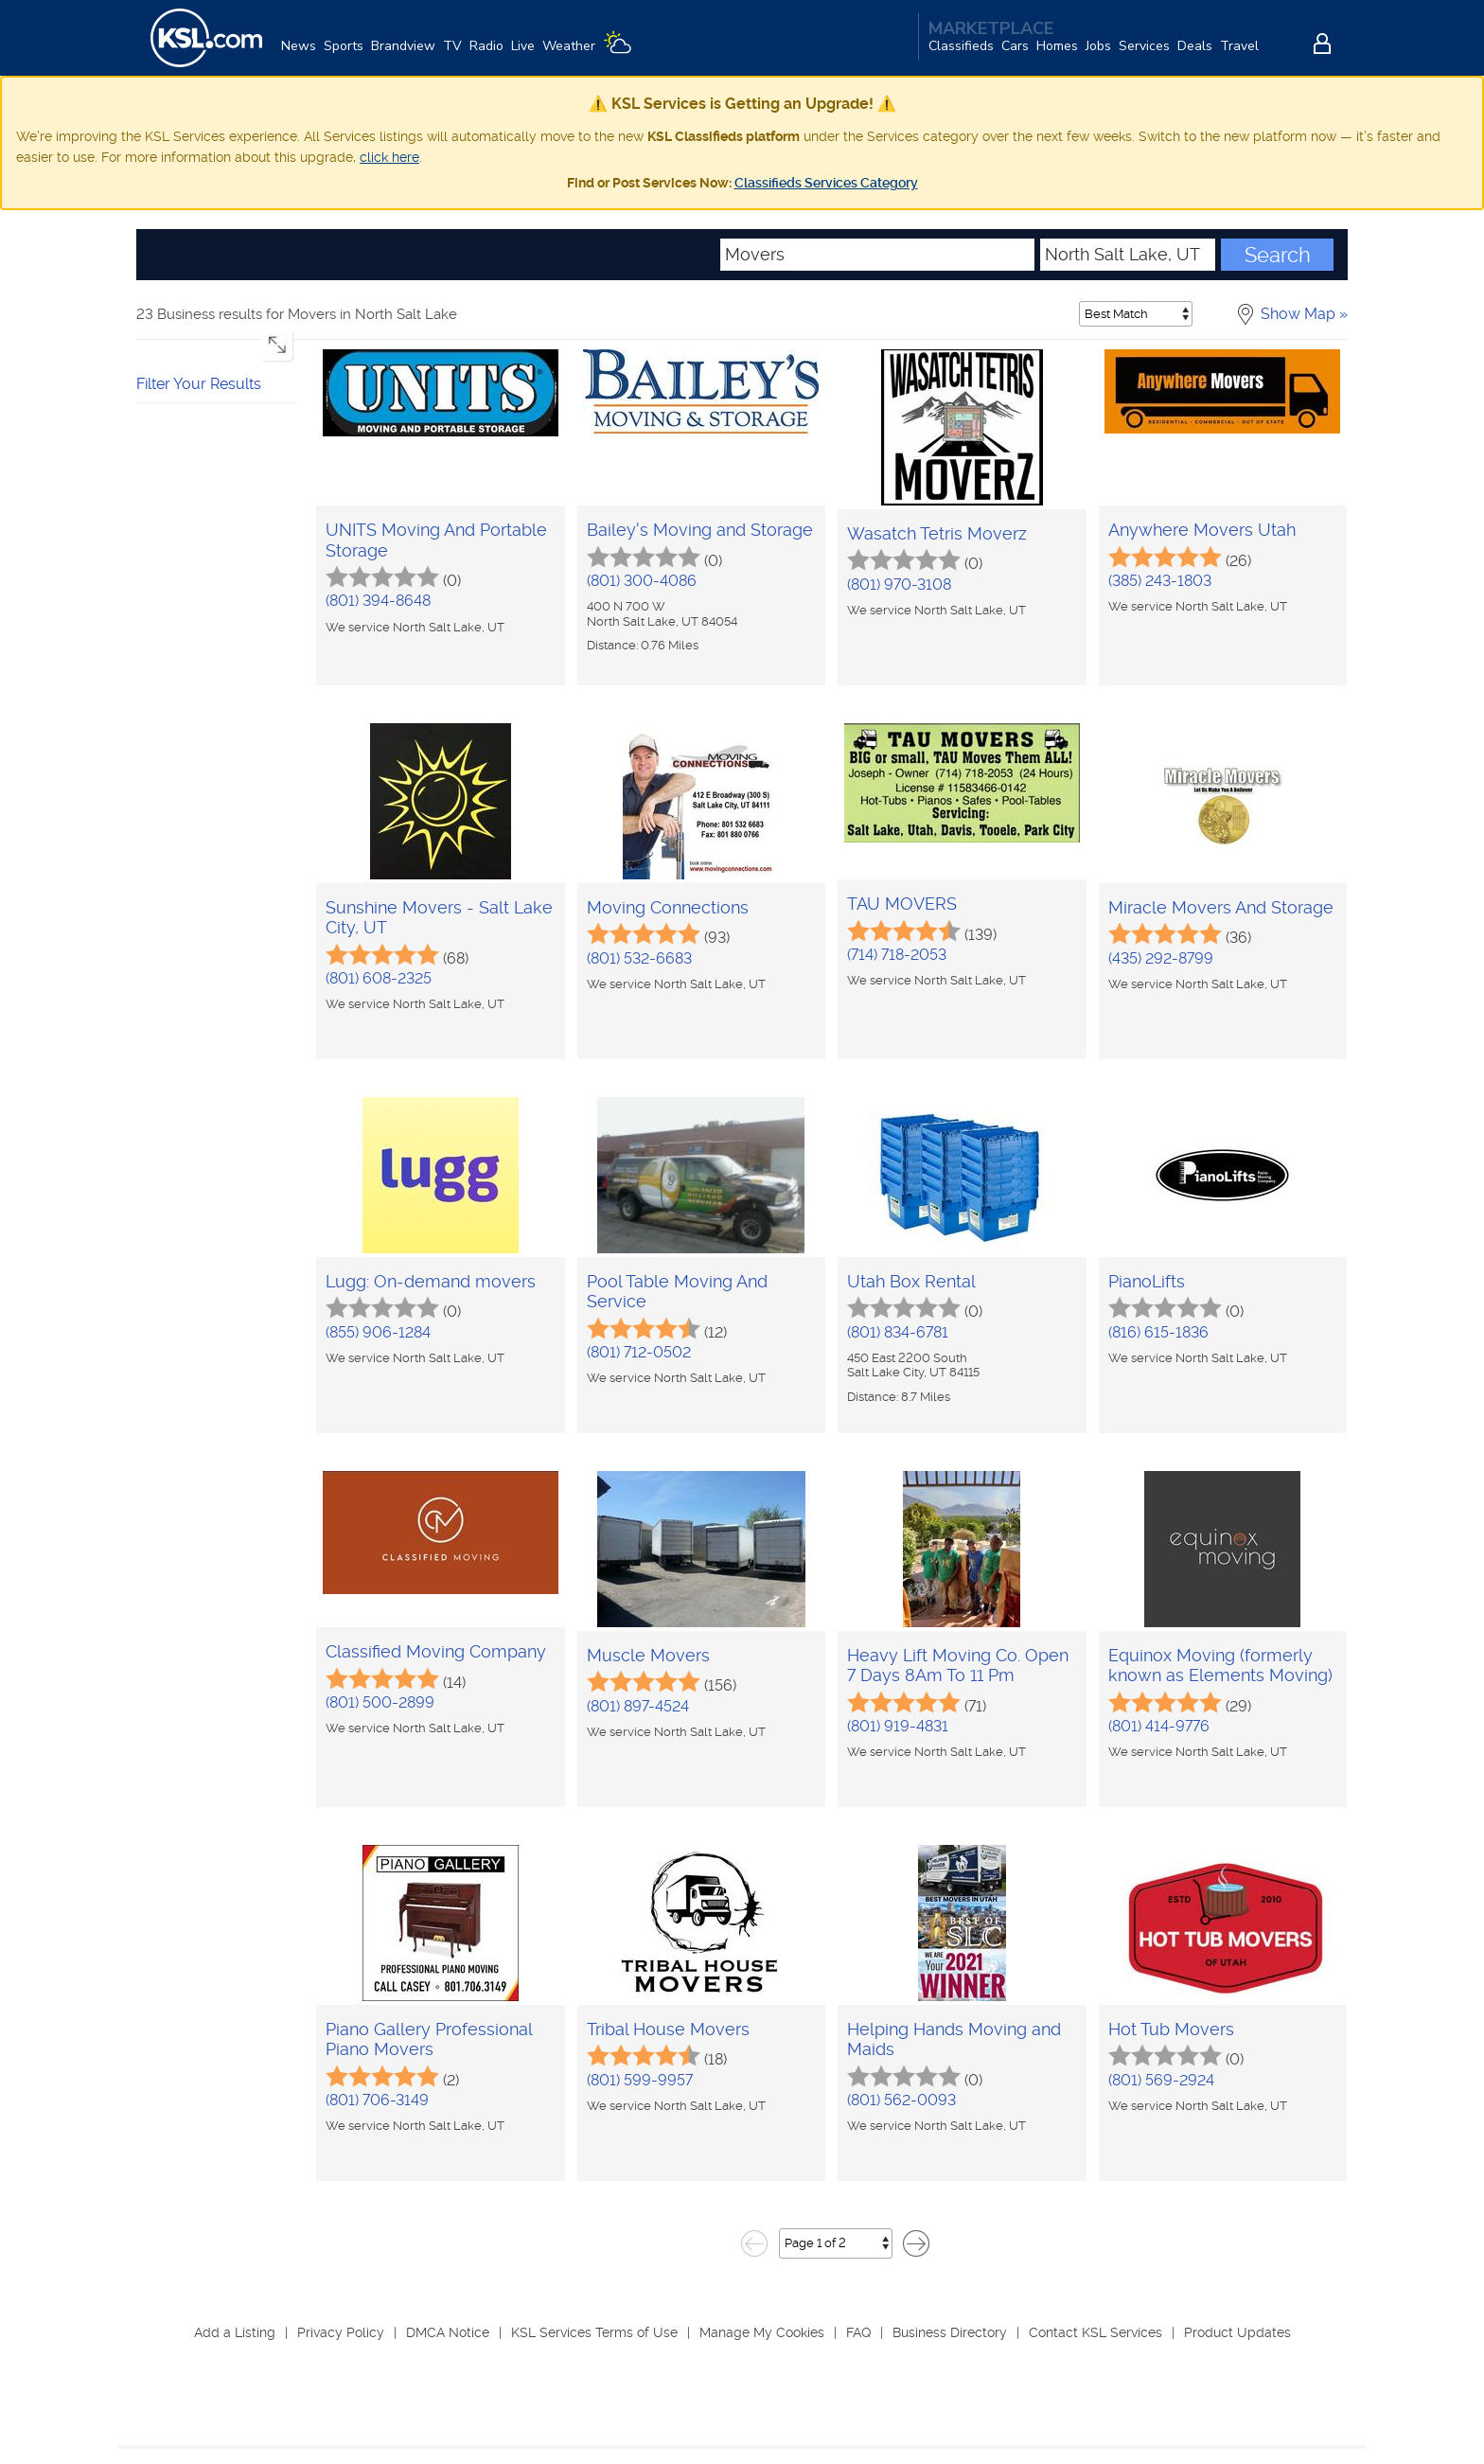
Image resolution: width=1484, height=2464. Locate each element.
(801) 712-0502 (639, 1352)
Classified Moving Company (436, 1651)
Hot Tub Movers (1171, 2029)
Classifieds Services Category (826, 182)
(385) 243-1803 (1159, 581)
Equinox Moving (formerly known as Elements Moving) (1220, 1665)
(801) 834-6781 (897, 1332)
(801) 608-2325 (379, 978)
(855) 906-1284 (378, 1332)
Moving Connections (668, 907)
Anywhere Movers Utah (1202, 530)
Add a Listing (234, 2332)
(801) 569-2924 (1161, 2080)
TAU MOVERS (902, 903)
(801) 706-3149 (377, 2100)
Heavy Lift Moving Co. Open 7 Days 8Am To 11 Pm (958, 1665)
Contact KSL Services (1095, 2332)
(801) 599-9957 (640, 2080)
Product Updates (1237, 2332)
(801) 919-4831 (897, 1726)
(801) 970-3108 (899, 585)
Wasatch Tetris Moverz (937, 533)
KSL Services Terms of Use (594, 2332)
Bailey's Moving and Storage (700, 530)
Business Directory (949, 2332)
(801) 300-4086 (642, 581)
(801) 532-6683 (639, 958)
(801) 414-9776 (1159, 1726)
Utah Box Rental (911, 1281)
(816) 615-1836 (1158, 1332)
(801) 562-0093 (901, 2100)
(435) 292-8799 (1160, 958)
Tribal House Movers (668, 2029)
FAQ (858, 2332)
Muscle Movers (648, 1655)
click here (389, 157)
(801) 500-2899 (380, 1702)
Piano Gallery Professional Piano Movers (429, 2039)
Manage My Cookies (761, 2332)
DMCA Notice (447, 2332)
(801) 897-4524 (638, 1706)
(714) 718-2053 (896, 955)
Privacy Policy (340, 2332)
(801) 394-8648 (378, 601)
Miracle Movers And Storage (1221, 907)
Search (1278, 254)
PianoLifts (1146, 1281)
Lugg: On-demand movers (431, 1281)
